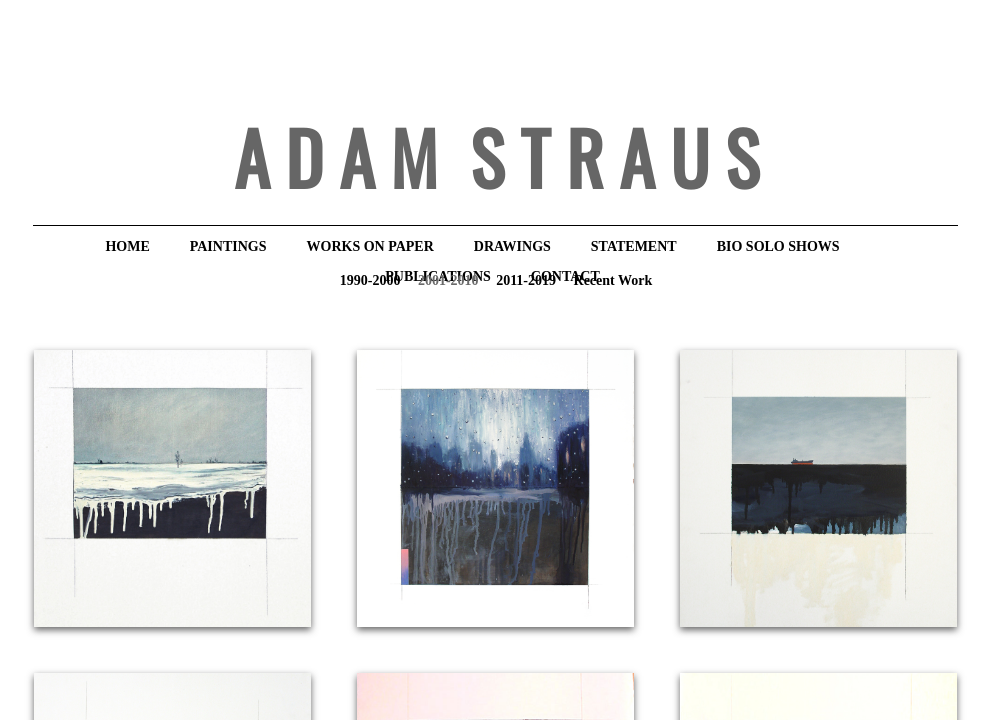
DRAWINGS (512, 246)
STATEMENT (634, 246)
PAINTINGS (228, 246)
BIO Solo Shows (778, 246)
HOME (127, 246)
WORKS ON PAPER (370, 246)
